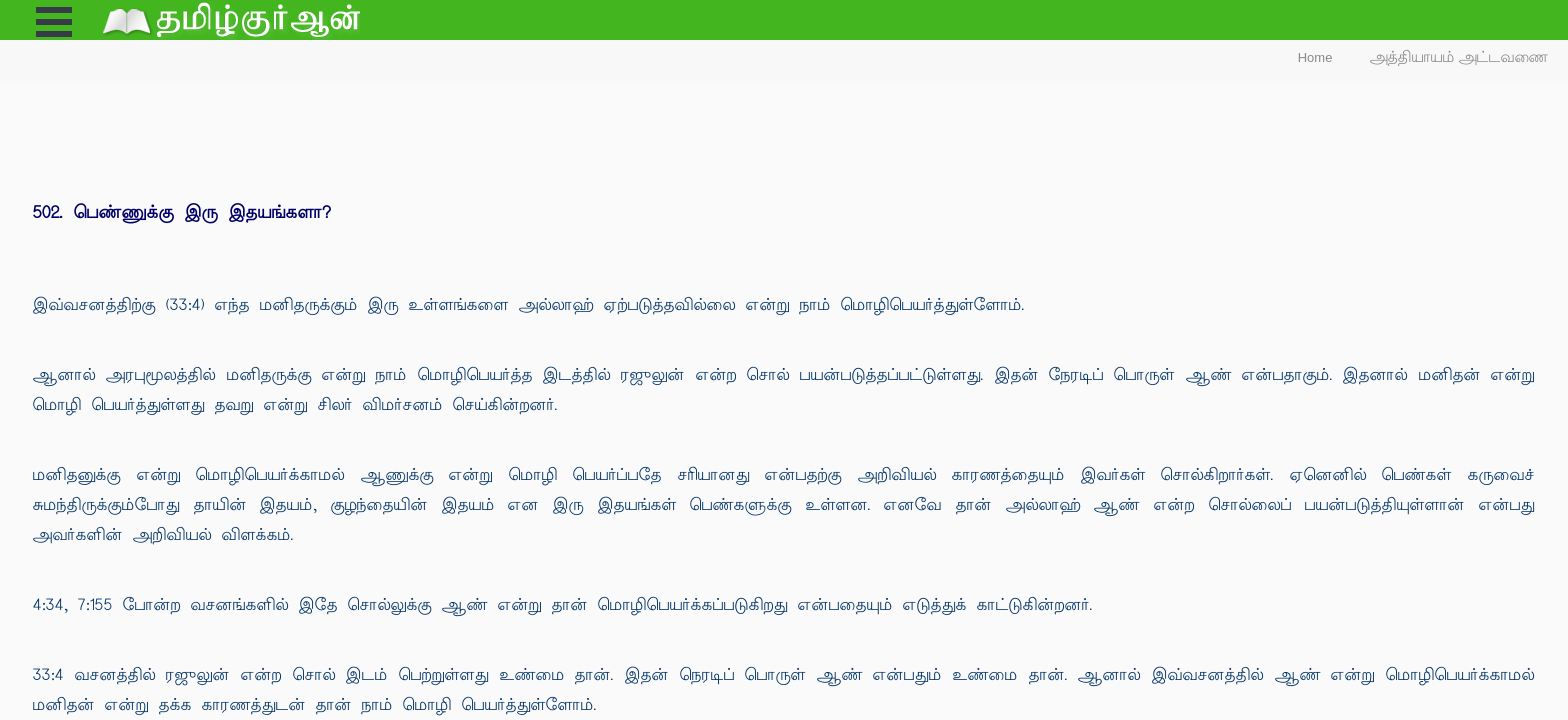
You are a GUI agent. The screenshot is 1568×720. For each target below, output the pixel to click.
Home (1315, 57)
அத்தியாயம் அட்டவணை (1459, 57)
